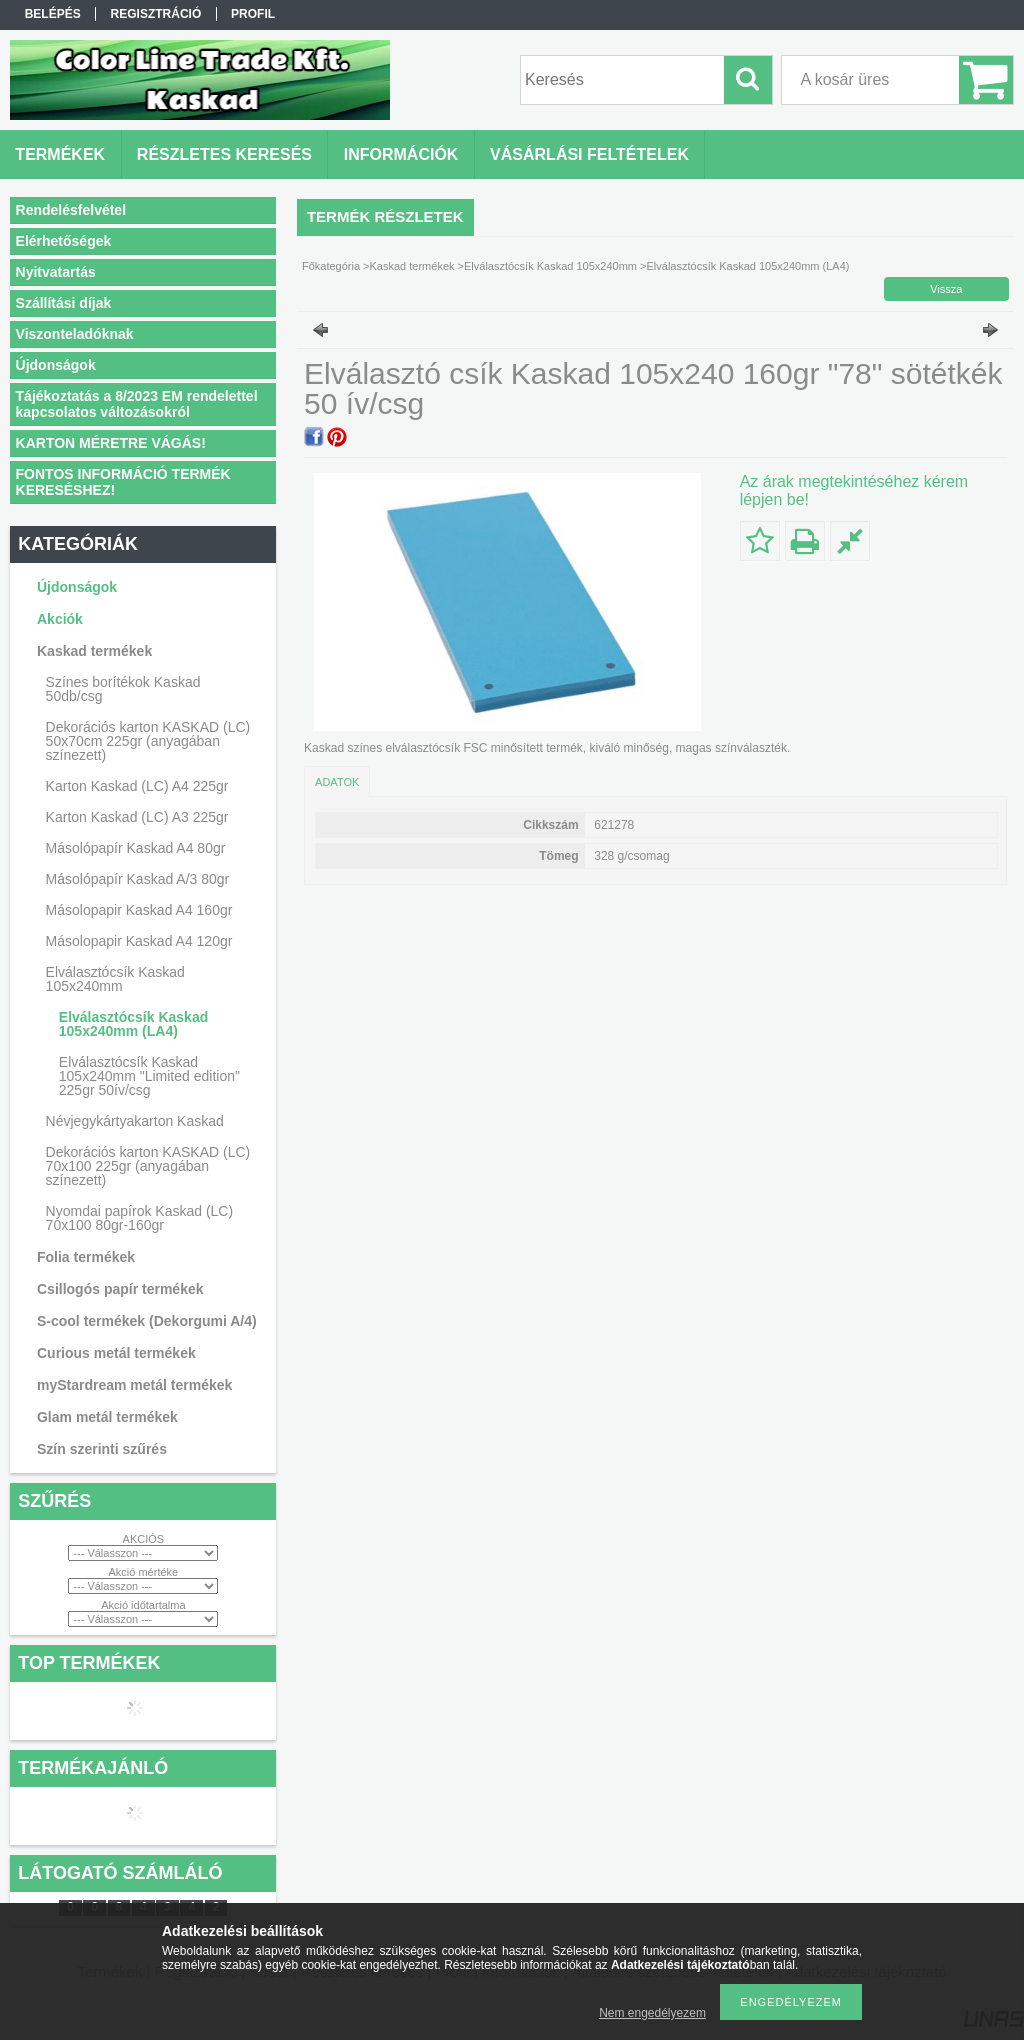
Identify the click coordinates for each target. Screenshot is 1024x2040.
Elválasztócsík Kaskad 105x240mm (550, 266)
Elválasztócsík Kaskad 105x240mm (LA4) (133, 1024)
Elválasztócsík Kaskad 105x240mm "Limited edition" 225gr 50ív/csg (149, 1076)
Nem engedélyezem (652, 2013)
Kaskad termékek (412, 266)
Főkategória (331, 266)
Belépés (53, 14)
